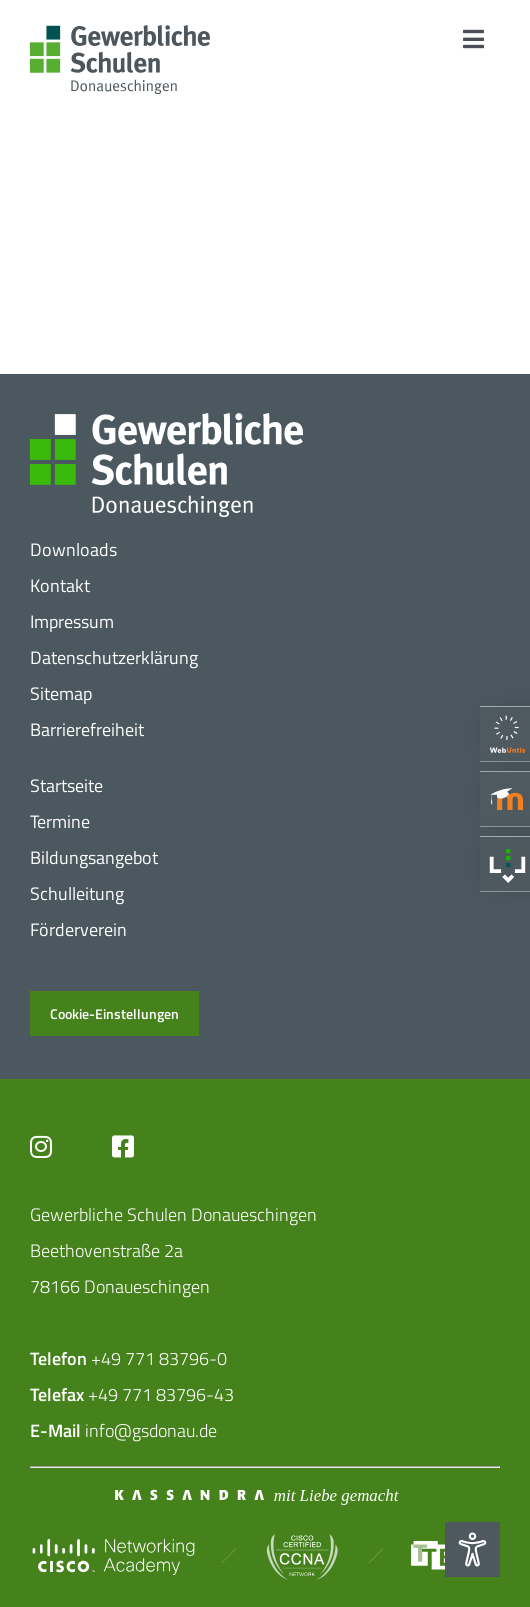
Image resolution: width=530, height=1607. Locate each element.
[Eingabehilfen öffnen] (472, 1549)
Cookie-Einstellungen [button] (114, 1013)
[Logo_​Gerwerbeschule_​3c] (120, 33)
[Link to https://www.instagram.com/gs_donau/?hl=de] (56, 1146)
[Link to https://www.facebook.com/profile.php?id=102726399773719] (151, 1146)
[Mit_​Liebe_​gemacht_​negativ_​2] (259, 1494)
